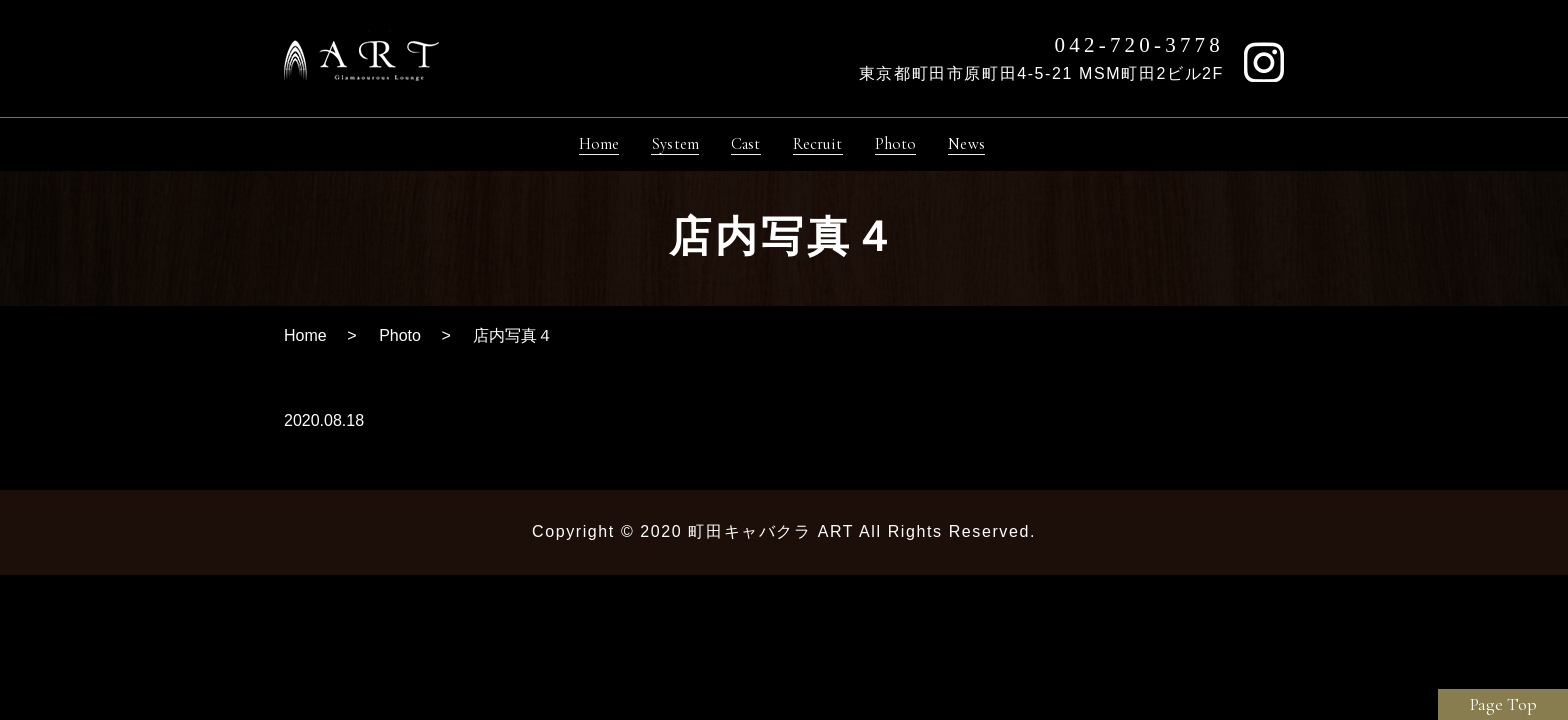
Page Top (1503, 704)
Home (305, 343)
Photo (400, 343)
